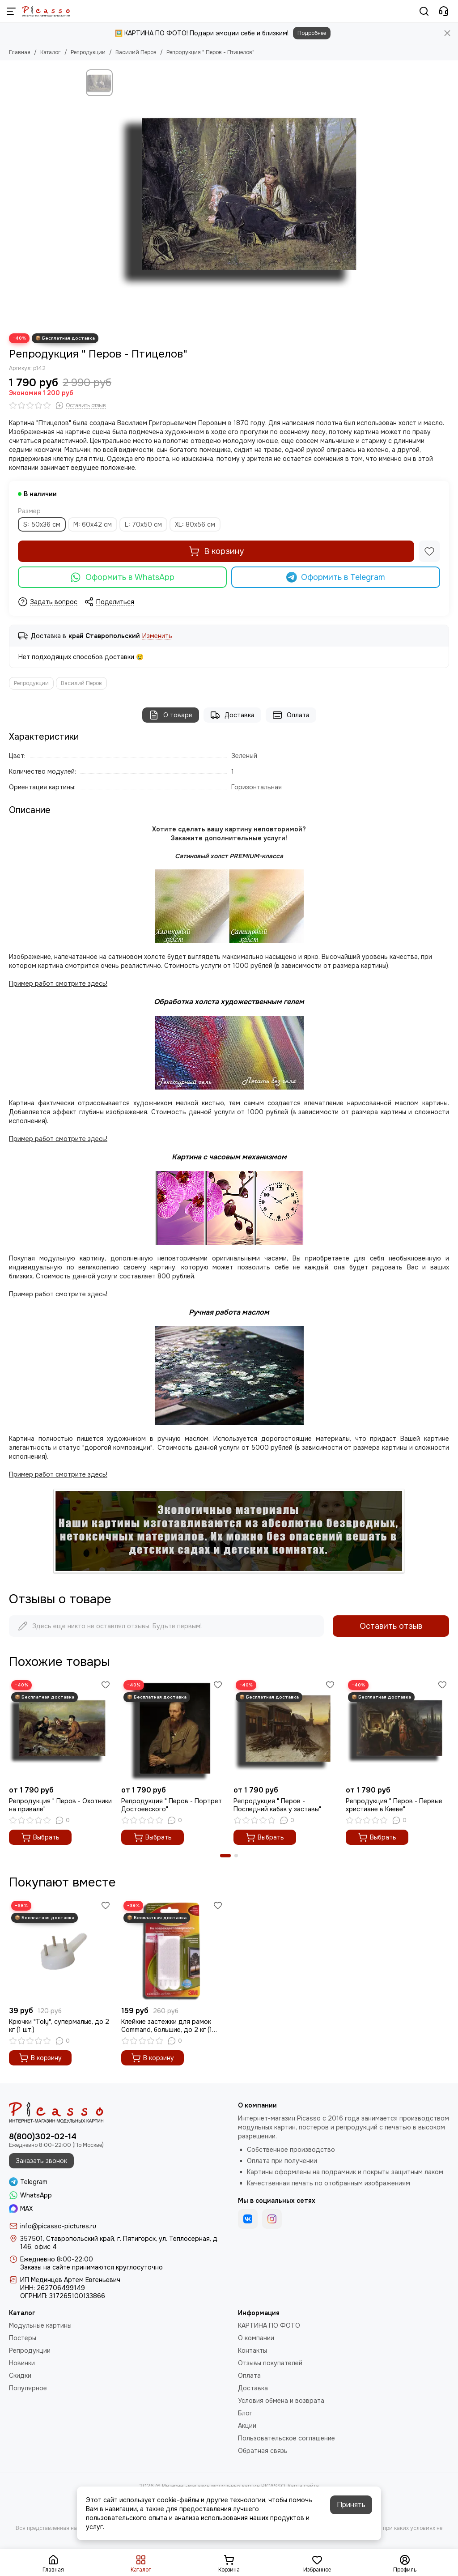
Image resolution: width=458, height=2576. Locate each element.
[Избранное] (429, 551)
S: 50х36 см (41, 524)
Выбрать (40, 1837)
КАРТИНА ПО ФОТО (269, 2325)
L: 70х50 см (143, 524)
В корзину (216, 551)
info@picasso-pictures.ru (58, 2226)
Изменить (157, 636)
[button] (225, 1855)
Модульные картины (40, 2325)
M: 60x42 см (92, 524)
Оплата (291, 715)
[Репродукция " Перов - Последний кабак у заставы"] (285, 1729)
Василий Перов (136, 52)
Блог (245, 2413)
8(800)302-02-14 (42, 2137)
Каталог (50, 52)
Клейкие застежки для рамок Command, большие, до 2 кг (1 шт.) (166, 2026)
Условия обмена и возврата (281, 2401)
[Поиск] (424, 11)
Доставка (232, 715)
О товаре (170, 715)
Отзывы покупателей (270, 2363)
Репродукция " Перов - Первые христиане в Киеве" (394, 1805)
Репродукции (88, 52)
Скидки (20, 2376)
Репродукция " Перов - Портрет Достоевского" (171, 1805)
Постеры (22, 2338)
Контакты (252, 2350)
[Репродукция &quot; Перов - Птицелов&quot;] (244, 196)
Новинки (22, 2363)
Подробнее (311, 33)
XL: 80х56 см (195, 524)
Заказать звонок (41, 2161)
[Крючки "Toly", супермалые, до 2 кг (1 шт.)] (60, 1950)
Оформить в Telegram (336, 577)
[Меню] (11, 11)
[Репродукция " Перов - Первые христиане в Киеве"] (397, 1729)
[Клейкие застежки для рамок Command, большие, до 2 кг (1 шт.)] (173, 1950)
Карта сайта (303, 2486)
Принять (351, 2504)
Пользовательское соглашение (286, 2438)
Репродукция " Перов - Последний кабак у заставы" (277, 1805)
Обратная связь (263, 2451)
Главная (19, 52)
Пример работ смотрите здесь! (58, 1294)
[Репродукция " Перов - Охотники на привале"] (60, 1729)
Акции (247, 2426)
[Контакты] (444, 11)
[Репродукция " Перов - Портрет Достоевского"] (173, 1729)
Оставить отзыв (391, 1626)
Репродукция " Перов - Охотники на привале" (60, 1805)
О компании (256, 2338)
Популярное (28, 2388)
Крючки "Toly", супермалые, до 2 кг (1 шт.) (59, 2026)
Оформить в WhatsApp (122, 577)
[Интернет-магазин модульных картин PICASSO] (46, 11)
